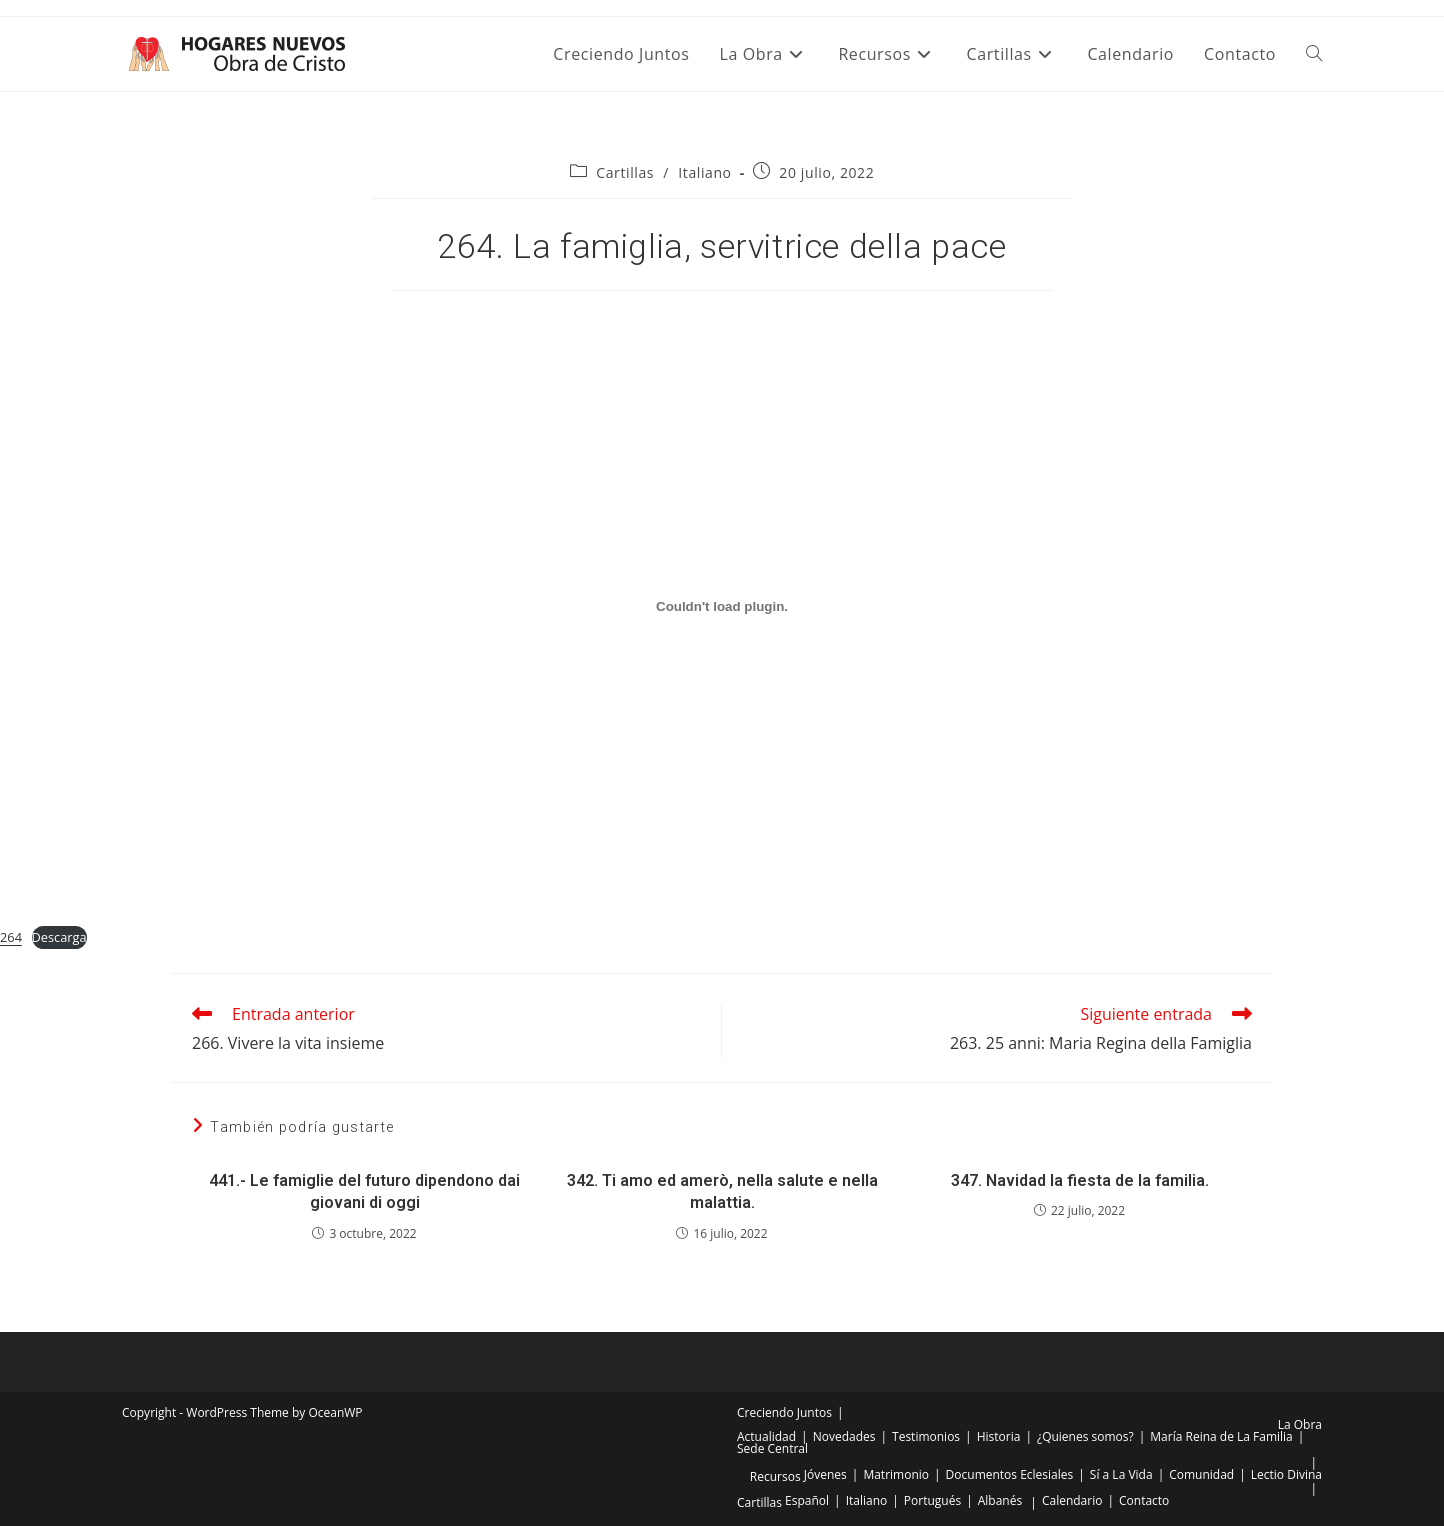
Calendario (1072, 1500)
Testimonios (926, 1436)
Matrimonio (896, 1474)
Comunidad (1201, 1474)
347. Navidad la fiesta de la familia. (1080, 1180)
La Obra (1300, 1424)
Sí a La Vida (1121, 1474)
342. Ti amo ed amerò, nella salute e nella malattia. (722, 1191)
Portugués (932, 1500)
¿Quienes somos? (1085, 1436)
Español (807, 1500)
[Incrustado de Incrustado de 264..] (722, 606)
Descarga (59, 937)
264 (11, 937)
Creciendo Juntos (784, 1412)
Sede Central (772, 1448)
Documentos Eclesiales (1010, 1474)
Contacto (1144, 1500)
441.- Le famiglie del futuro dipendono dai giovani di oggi (364, 1191)
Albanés (1000, 1500)
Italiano (704, 172)
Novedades (844, 1436)
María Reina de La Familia (1221, 1436)
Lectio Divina (1286, 1474)
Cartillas (625, 172)
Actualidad (766, 1436)
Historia (999, 1436)
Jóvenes (825, 1474)
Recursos (775, 1476)
